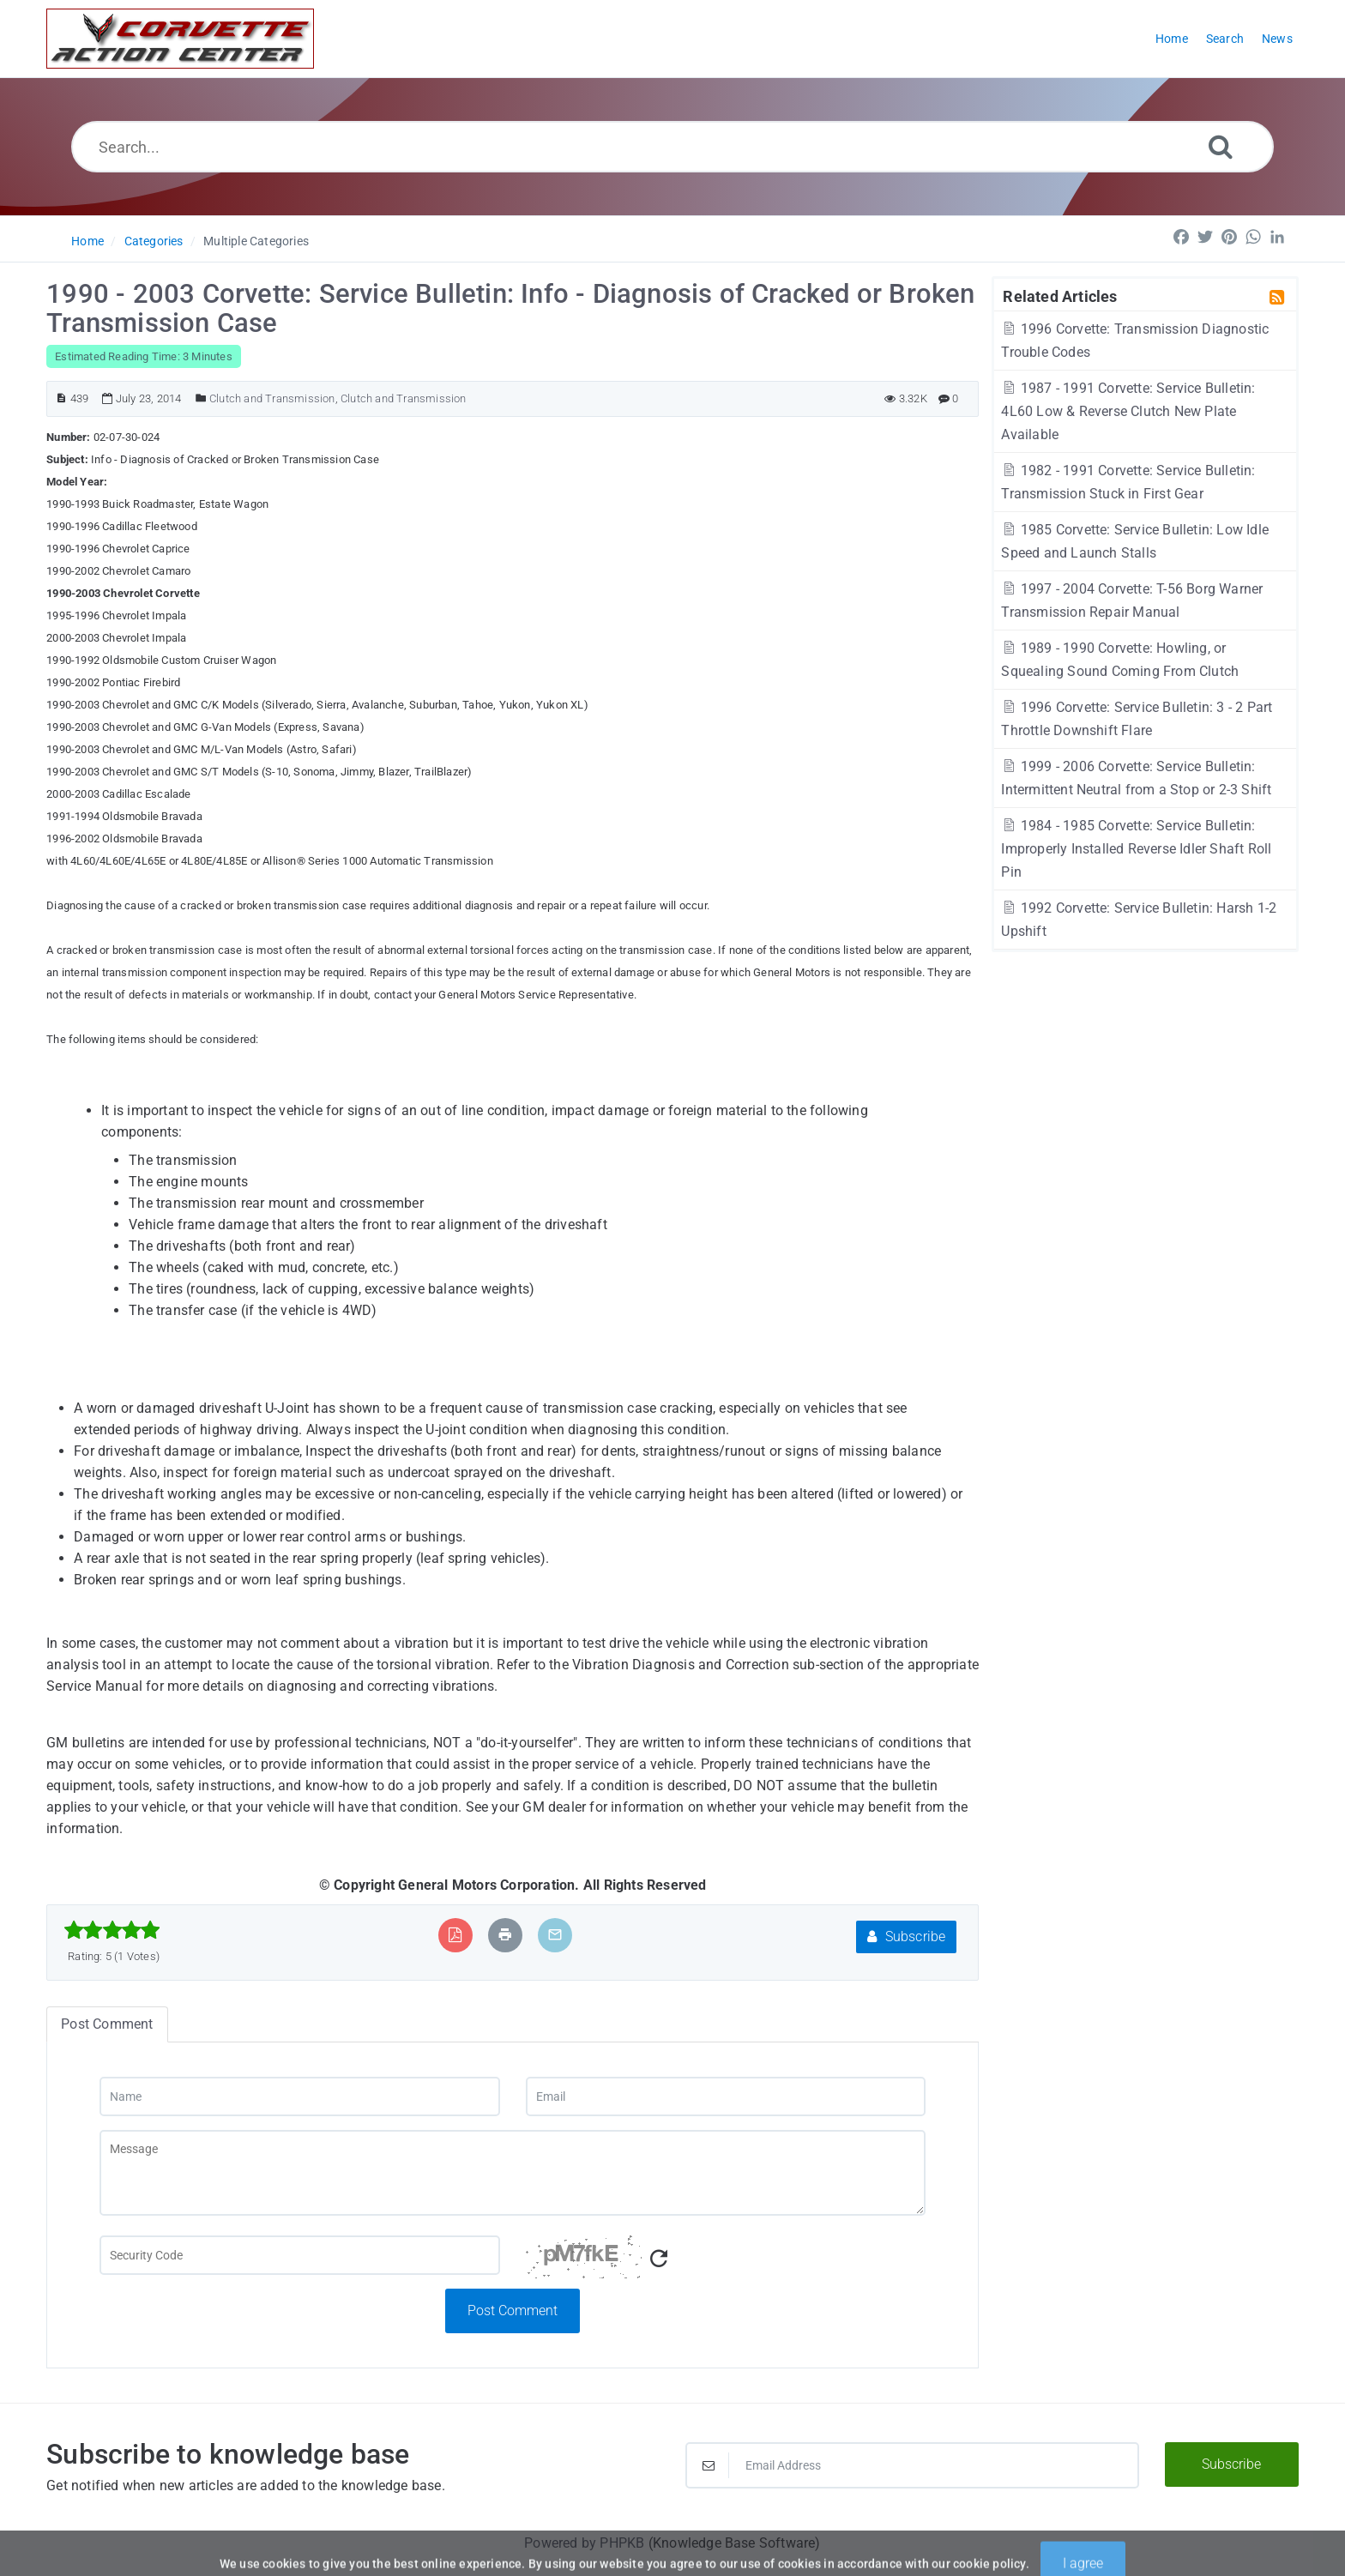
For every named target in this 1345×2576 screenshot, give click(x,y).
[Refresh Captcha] (659, 2259)
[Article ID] (61, 398)
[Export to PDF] (455, 1935)
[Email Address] (912, 2465)
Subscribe (906, 1936)
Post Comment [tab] (107, 2024)
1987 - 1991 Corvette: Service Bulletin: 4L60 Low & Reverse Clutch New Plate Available (1128, 411)
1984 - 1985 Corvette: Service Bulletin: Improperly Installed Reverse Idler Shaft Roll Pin (1136, 848)
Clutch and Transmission (272, 398)
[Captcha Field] (299, 2255)
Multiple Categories (256, 241)
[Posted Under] (201, 398)
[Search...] (673, 146)
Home (87, 241)
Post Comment (512, 2310)
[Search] (1220, 146)
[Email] (726, 2096)
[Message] (513, 2173)
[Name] (299, 2096)
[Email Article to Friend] (555, 1935)
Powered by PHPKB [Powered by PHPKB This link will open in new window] (584, 2543)
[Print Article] (505, 1935)
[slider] (112, 1930)
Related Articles (1060, 296)
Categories (154, 241)
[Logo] (180, 38)
